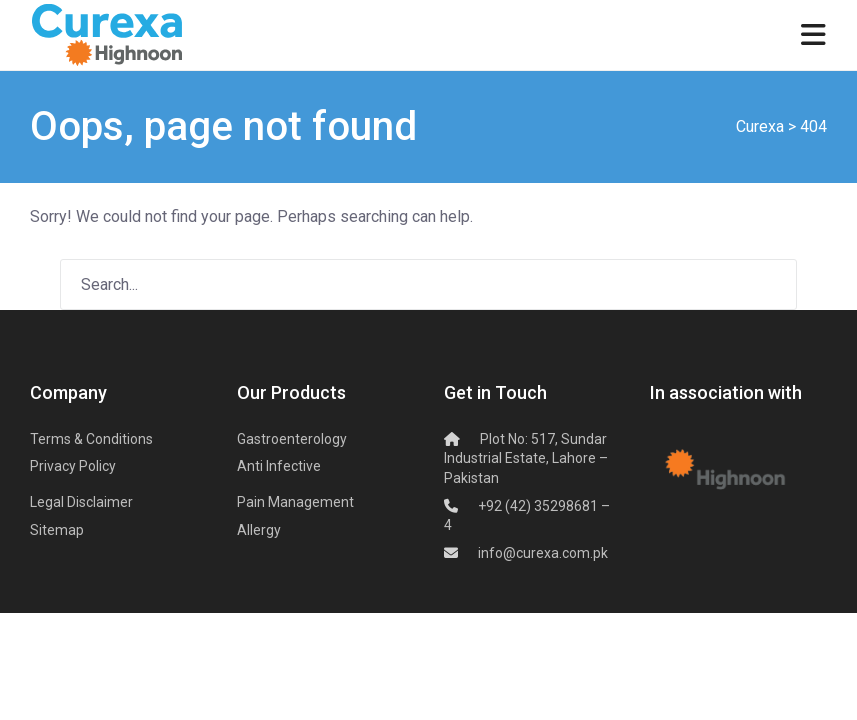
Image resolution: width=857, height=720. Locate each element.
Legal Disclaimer (81, 502)
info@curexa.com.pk (543, 553)
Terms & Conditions (91, 439)
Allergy (259, 530)
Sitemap (57, 530)
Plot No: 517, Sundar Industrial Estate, (526, 458)
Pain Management (295, 502)
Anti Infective (279, 466)
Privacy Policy (73, 466)
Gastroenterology (292, 439)
